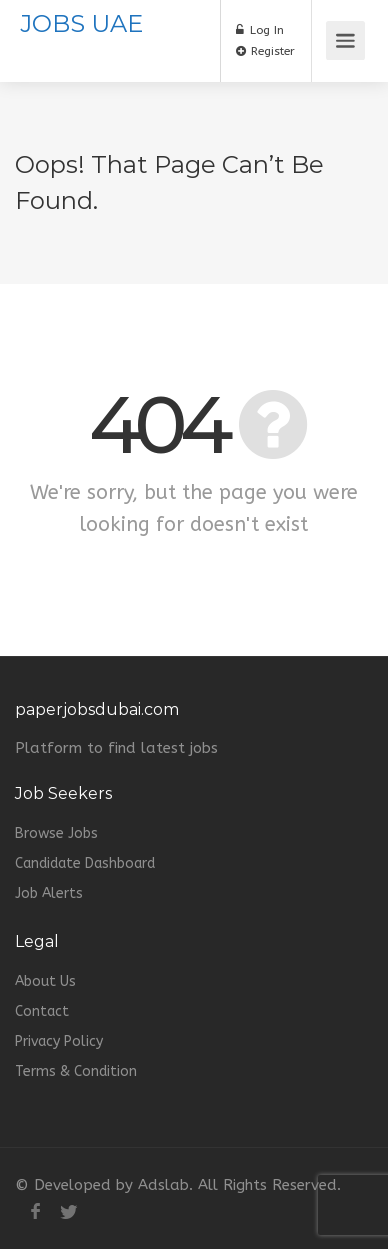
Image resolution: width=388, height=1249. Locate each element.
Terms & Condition (76, 1071)
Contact (42, 1011)
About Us (45, 981)
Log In (260, 30)
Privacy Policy (59, 1041)
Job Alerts (49, 893)
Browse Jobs (56, 833)
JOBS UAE (81, 23)
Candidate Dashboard (85, 863)
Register (265, 51)
